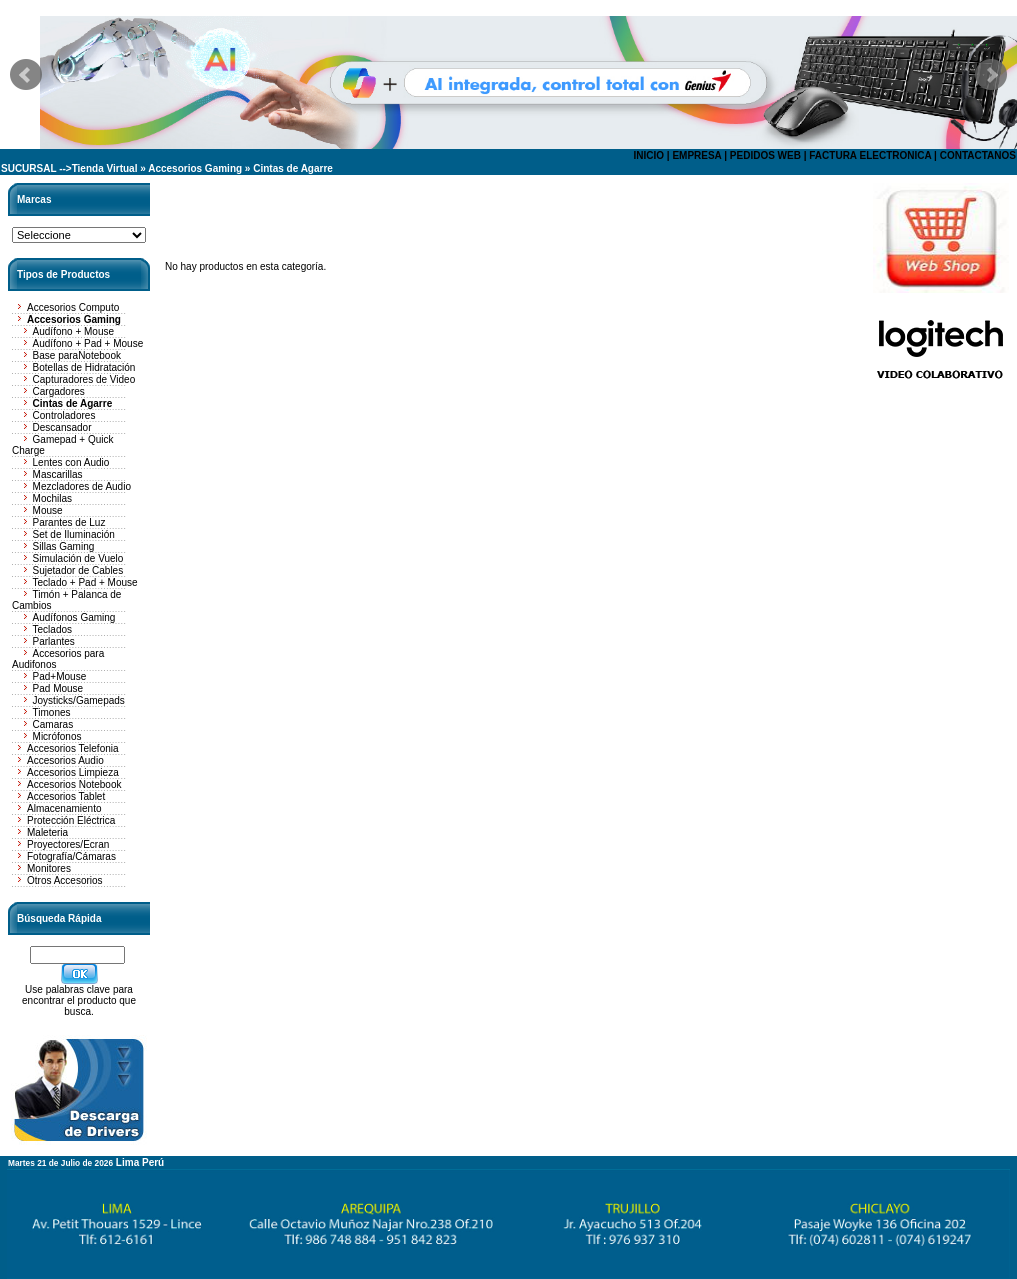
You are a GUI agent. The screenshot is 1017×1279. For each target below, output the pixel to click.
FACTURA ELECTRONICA (870, 155)
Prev (26, 75)
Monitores (49, 868)
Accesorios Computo (73, 307)
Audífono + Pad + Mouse (88, 343)
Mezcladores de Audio (82, 486)
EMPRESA (696, 155)
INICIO (648, 155)
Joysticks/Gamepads (79, 700)
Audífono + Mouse (73, 331)
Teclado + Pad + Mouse (85, 582)
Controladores (64, 415)
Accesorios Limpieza (73, 772)
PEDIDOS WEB (765, 155)
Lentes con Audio (71, 462)
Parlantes (54, 641)
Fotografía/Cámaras (71, 856)
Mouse (48, 510)
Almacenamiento (64, 808)
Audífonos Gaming (74, 617)
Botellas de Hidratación (84, 367)
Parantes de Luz (69, 522)
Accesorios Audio (65, 760)
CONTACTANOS (978, 155)
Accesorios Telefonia (73, 748)
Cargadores (59, 391)
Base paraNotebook (77, 355)
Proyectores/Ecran (68, 844)
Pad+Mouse (60, 676)
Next (991, 75)
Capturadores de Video (84, 379)
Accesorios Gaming (195, 168)
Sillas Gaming (64, 546)
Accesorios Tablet (66, 796)
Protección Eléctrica (71, 820)
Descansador (62, 427)
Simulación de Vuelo (78, 558)
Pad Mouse (58, 688)
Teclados (52, 629)
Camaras (53, 724)
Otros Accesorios (65, 880)
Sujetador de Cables (78, 570)
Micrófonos (57, 736)
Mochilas (52, 498)
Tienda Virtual (105, 168)
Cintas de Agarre (293, 168)
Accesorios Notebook (74, 784)
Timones (52, 712)
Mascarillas (58, 474)
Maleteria (47, 832)
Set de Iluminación (74, 534)
